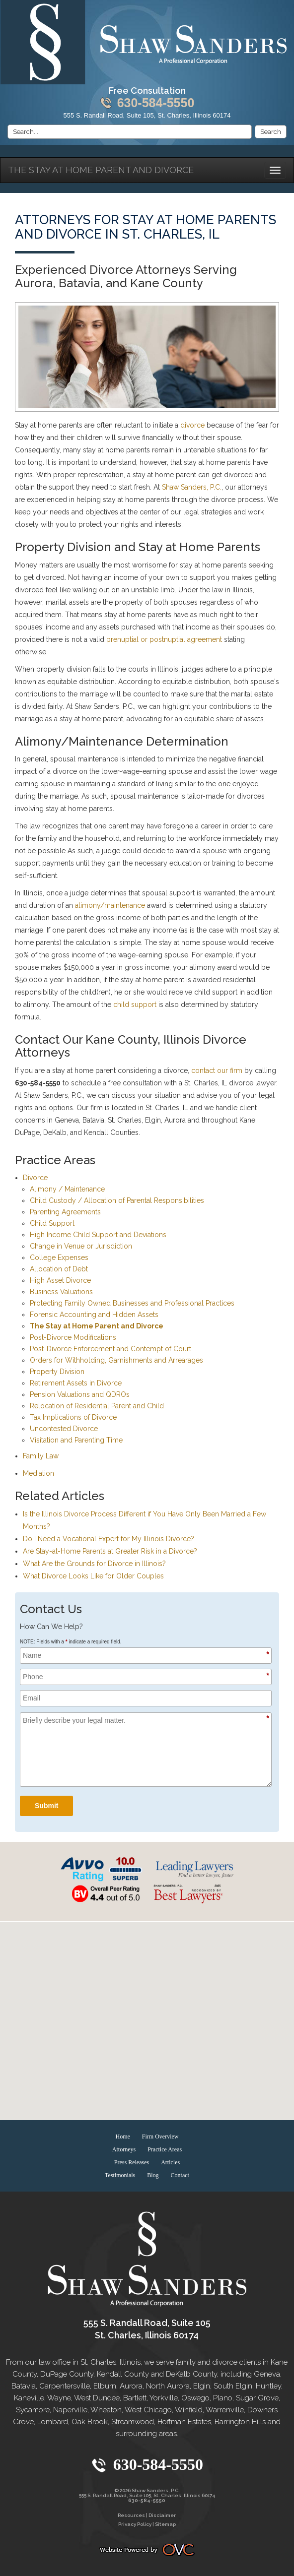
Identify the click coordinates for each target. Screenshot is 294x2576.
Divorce (35, 1178)
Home (123, 2136)
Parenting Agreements (65, 1212)
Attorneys (124, 2149)
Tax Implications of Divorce (73, 1417)
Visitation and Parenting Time (76, 1440)
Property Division (57, 1372)
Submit (46, 1806)
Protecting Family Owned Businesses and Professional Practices (132, 1303)
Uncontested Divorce (64, 1429)
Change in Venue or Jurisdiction (81, 1246)
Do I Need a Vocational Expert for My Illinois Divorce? (108, 1539)
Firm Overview (160, 2136)
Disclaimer (162, 2515)
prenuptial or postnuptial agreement (164, 639)
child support (134, 1004)
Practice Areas (164, 2149)
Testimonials (120, 2175)
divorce (192, 425)
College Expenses (59, 1257)
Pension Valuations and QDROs (80, 1394)
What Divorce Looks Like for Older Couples (93, 1576)
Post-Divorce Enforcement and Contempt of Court (110, 1349)
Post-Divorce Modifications (73, 1337)
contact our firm (216, 1070)
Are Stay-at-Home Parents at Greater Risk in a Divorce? (110, 1551)
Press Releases (131, 2162)
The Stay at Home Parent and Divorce (101, 170)
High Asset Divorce (60, 1280)
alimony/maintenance (110, 905)
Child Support (52, 1223)
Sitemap (165, 2524)
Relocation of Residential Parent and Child (97, 1406)
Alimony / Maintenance (67, 1189)
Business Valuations (61, 1292)
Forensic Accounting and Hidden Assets (94, 1315)
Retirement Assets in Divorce (76, 1383)
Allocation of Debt (59, 1269)
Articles (170, 2162)
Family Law (41, 1456)
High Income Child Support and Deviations (98, 1235)
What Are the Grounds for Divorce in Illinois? (94, 1564)
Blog (152, 2175)
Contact (180, 2175)
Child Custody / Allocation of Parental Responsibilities (117, 1200)
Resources (131, 2515)
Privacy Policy (134, 2524)
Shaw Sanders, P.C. (191, 487)
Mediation (38, 1473)
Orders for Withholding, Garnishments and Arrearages (116, 1360)
